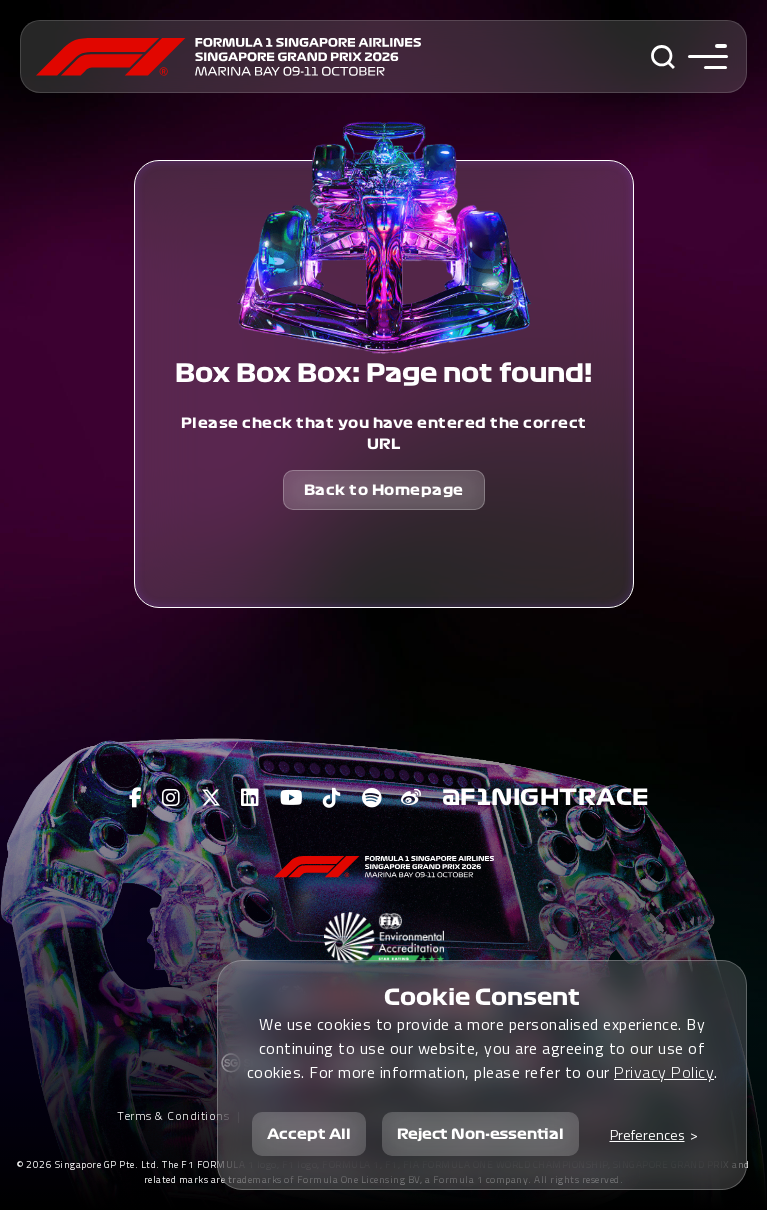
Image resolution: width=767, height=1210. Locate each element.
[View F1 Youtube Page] (292, 798)
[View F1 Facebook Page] (136, 798)
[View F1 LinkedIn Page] (250, 798)
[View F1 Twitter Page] (211, 798)
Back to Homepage (384, 490)
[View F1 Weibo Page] (411, 798)
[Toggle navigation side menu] (703, 56)
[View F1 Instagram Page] (171, 798)
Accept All (309, 1134)
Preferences (647, 1134)
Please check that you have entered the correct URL (384, 433)
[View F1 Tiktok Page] (332, 798)
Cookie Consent (482, 997)
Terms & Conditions (173, 1116)
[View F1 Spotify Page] (372, 798)
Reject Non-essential (480, 1134)
